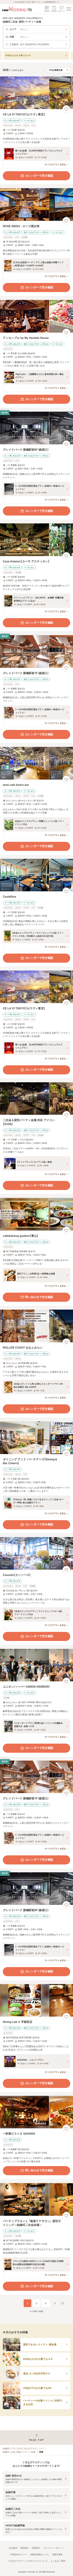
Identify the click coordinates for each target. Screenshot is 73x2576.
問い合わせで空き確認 (36, 1297)
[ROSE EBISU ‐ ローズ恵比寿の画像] (36, 204)
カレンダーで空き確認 (36, 176)
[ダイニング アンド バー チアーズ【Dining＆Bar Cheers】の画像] (36, 1437)
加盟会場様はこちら (39, 2554)
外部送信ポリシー (18, 2554)
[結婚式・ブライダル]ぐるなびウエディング (23, 2448)
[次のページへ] (55, 2303)
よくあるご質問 (58, 2561)
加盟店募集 (57, 2554)
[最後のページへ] (62, 2303)
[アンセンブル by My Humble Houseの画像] (36, 316)
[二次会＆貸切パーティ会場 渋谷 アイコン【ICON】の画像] (36, 1098)
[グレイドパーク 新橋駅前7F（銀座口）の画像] (36, 651)
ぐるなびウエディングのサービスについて (28, 2561)
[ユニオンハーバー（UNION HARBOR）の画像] (36, 1665)
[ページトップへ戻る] (36, 2437)
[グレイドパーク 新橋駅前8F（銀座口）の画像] (36, 428)
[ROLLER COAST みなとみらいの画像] (36, 1326)
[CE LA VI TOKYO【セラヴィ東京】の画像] (36, 92)
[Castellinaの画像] (36, 875)
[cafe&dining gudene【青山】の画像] (36, 1214)
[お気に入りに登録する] (66, 109)
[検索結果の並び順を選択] (58, 70)
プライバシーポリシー (53, 2548)
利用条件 (36, 2548)
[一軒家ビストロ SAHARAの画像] (36, 2112)
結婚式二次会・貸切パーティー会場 (19, 2452)
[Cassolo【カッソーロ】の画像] (36, 1553)
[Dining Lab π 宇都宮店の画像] (36, 2000)
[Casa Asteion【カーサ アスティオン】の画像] (36, 539)
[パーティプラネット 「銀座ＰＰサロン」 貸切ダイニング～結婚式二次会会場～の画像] (36, 2199)
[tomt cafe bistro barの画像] (36, 763)
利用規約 (24, 2548)
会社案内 (13, 2548)
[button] (36, 2478)
